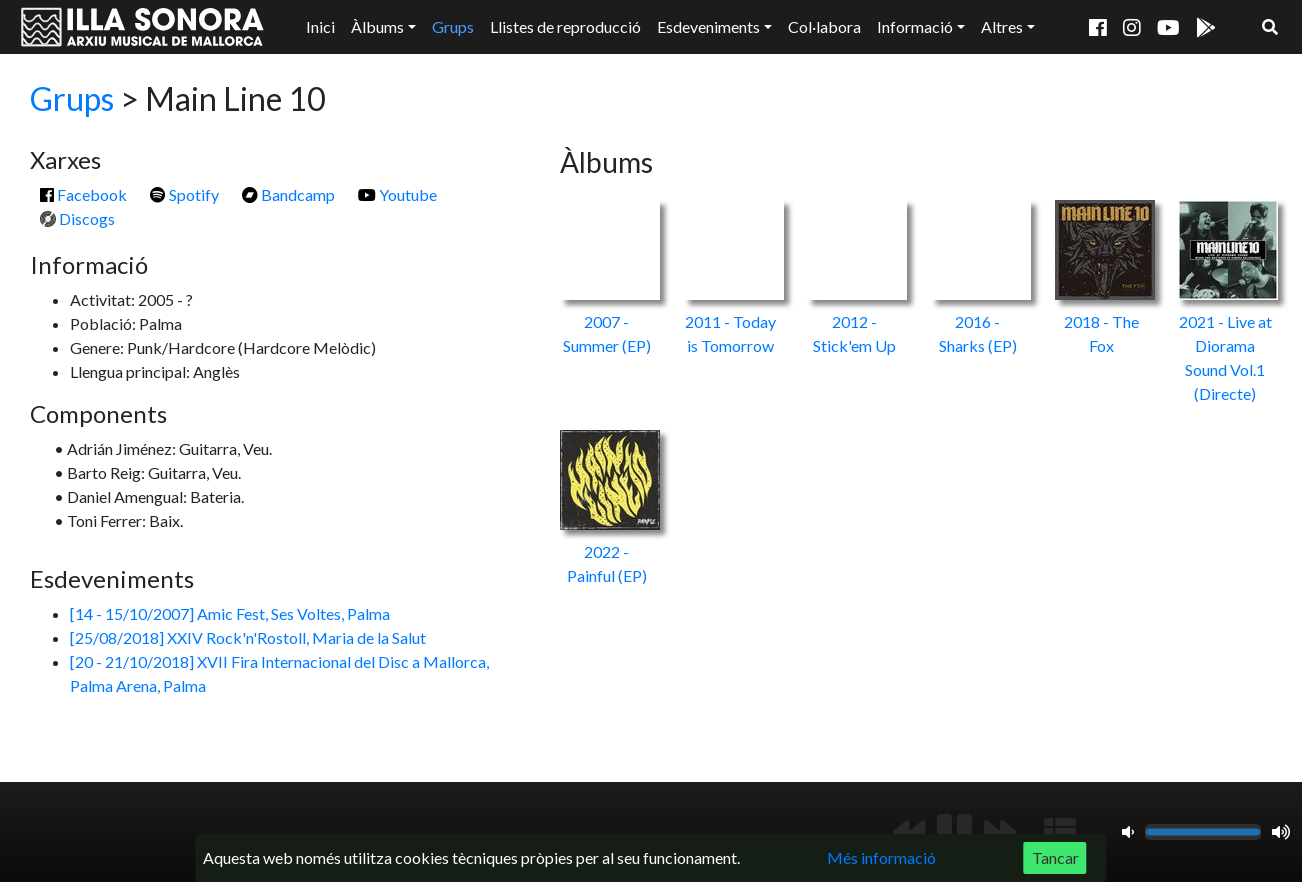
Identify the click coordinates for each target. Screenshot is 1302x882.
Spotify (184, 194)
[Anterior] (909, 832)
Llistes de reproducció (565, 26)
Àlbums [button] (377, 26)
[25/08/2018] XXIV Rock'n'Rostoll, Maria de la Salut (248, 637)
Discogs (77, 218)
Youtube (397, 194)
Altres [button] (1002, 26)
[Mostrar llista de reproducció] (1060, 832)
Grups (453, 26)
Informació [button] (915, 26)
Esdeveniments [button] (708, 26)
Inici (320, 26)
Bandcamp (288, 194)
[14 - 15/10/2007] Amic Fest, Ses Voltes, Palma (230, 613)
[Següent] (1000, 832)
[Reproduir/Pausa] (954, 832)
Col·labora (824, 26)
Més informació (881, 857)
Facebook (83, 194)
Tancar (1055, 857)
